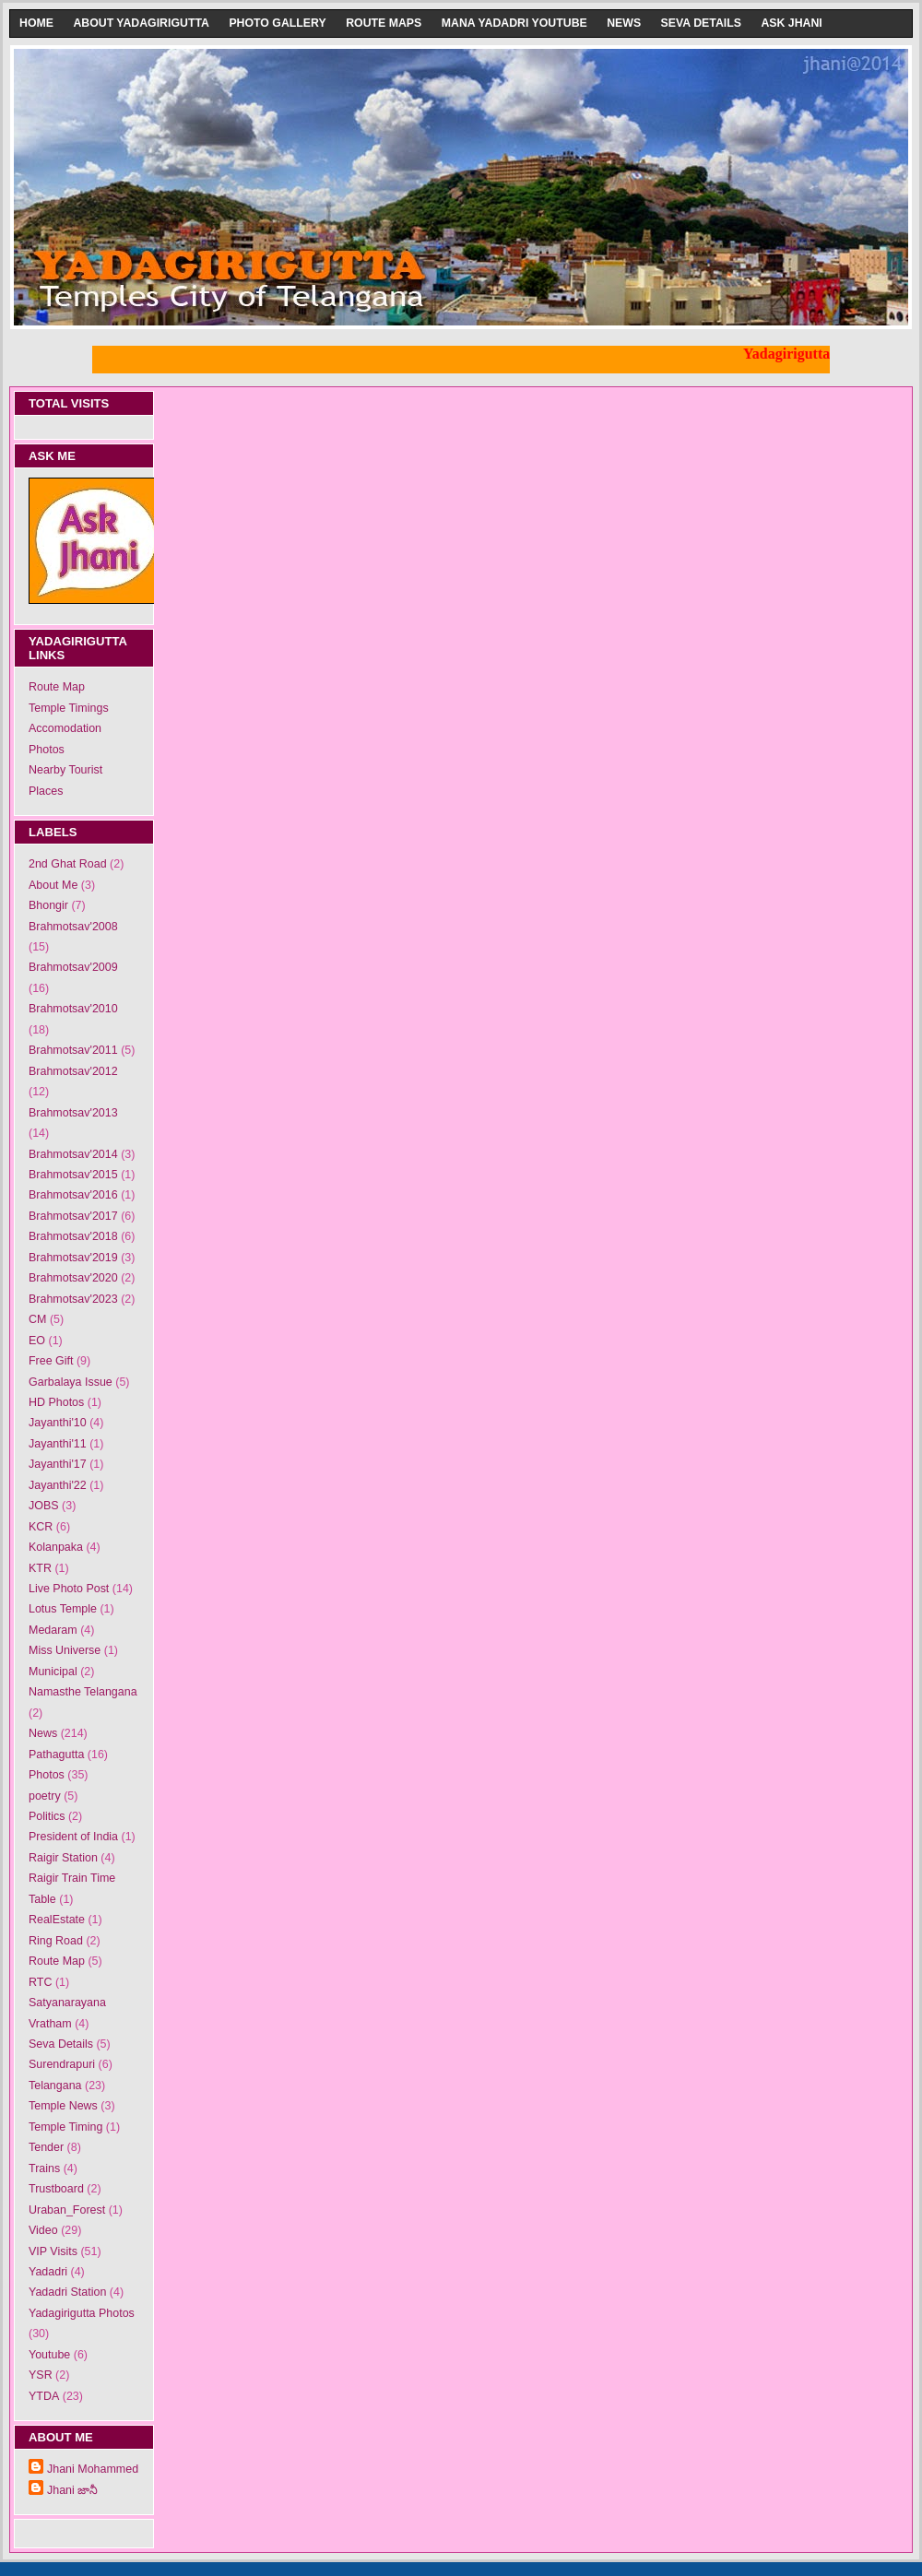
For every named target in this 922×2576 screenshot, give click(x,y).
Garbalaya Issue (70, 1382)
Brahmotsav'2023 (73, 1299)
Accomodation (65, 728)
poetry (45, 1796)
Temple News (63, 2105)
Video (43, 2230)
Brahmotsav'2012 (73, 1071)
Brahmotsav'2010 (73, 1008)
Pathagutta (56, 1754)
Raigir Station (63, 1857)
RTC (40, 1982)
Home (36, 23)
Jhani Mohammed (92, 2469)
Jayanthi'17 (58, 1464)
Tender (46, 2147)
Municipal (53, 1671)
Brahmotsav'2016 (73, 1194)
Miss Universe (64, 1650)
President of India (73, 1836)
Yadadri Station (67, 2292)
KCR (41, 1526)
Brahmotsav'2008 (73, 926)
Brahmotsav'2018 (73, 1236)
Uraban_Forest (67, 2210)
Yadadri (48, 2271)
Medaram (53, 1630)
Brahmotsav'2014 (73, 1154)
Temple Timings (69, 708)
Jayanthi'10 (58, 1422)
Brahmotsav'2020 (73, 1277)
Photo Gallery (277, 23)
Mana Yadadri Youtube (514, 23)
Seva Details (701, 23)
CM (37, 1319)
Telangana (55, 2085)
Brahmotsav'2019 (73, 1257)
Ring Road (56, 1940)
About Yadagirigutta (141, 23)
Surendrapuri (62, 2064)
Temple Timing (65, 2127)
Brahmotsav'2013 (73, 1112)
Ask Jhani (791, 23)
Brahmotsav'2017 (73, 1216)
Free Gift (51, 1360)
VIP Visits (53, 2251)
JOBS (44, 1505)
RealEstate (57, 1919)
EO (37, 1340)
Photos (47, 749)
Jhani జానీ (72, 2490)
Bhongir (48, 905)
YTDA (44, 2396)
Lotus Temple (63, 1608)
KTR (40, 1568)
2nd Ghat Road (68, 863)
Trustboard (56, 2188)
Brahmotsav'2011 (73, 1050)
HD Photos (56, 1402)
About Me (53, 885)
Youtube (49, 2354)
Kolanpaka (56, 1547)
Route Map (57, 686)
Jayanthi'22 (58, 1485)
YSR (41, 2375)
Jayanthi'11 (58, 1443)
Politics (47, 1816)
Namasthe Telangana (83, 1691)
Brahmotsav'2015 (73, 1174)
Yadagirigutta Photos (82, 2313)
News (624, 23)
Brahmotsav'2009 (73, 967)
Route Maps (383, 23)
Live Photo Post (69, 1588)
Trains (44, 2168)
